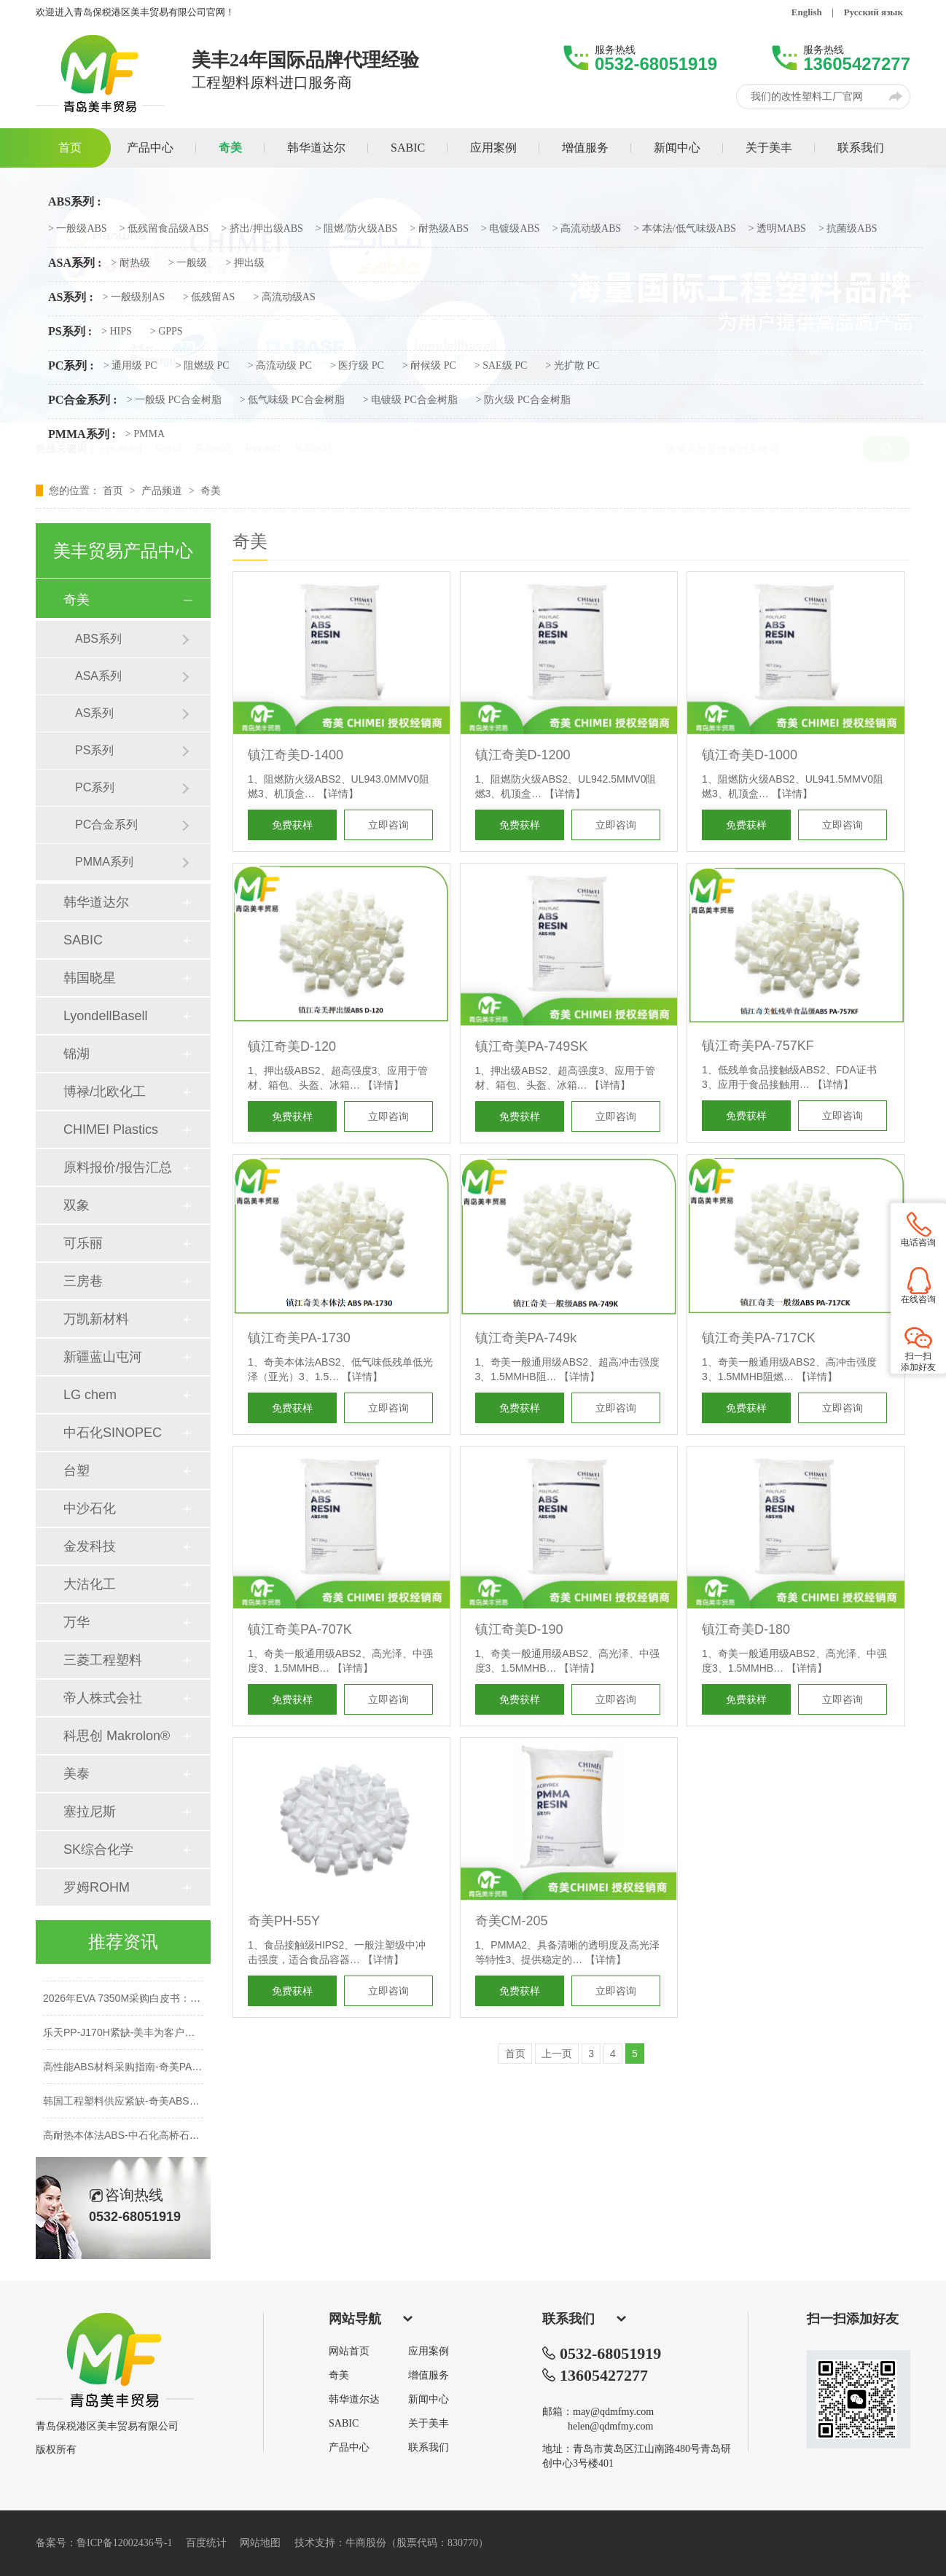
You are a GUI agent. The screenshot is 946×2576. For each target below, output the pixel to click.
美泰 (76, 1773)
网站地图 (260, 2542)
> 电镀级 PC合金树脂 (410, 400)
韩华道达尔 (96, 902)
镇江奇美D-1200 (523, 755)
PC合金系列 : (82, 400)
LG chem (90, 1394)
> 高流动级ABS (587, 229)
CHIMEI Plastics (110, 1129)
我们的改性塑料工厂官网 (807, 96)
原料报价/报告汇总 (117, 1167)
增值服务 (428, 2376)
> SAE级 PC (500, 366)
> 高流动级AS (284, 297)
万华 (76, 1622)
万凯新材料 (96, 1319)
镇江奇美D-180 (746, 1629)
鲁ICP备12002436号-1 (124, 2542)
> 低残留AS (209, 297)
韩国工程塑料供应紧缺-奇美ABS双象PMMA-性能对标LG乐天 (180, 2105)
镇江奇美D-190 (519, 1629)
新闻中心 (428, 2400)
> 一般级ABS (77, 229)
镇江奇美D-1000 (749, 755)
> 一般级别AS (134, 297)
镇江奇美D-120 (292, 1046)
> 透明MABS (777, 229)
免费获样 (292, 825)
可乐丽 (83, 1243)
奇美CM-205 (511, 1921)
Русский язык (873, 12)
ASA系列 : (74, 263)
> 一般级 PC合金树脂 (174, 400)
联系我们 (428, 2448)
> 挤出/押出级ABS (262, 229)
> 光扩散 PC (572, 366)
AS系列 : (70, 297)
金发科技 (89, 1546)
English (806, 12)
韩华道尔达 (354, 2400)
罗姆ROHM (96, 1887)
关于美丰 (428, 2424)
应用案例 (428, 2351)
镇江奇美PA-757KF (758, 1045)
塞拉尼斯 (89, 1811)
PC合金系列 (106, 824)
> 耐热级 (130, 263)
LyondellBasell (105, 1016)
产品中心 (349, 2448)
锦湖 (76, 1053)
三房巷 (83, 1281)
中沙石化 (89, 1508)
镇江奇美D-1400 (295, 755)
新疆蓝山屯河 (102, 1357)
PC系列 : (71, 366)
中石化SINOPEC (112, 1432)
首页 (114, 490)
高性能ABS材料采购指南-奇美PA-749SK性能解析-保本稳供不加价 (192, 2071)
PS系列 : (70, 331)
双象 (76, 1205)
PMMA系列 (104, 862)
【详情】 (338, 793)
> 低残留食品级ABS (164, 229)
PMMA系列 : (82, 434)
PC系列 (94, 787)
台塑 (76, 1470)
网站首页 (349, 2351)
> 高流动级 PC (280, 366)
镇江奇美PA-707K (300, 1629)
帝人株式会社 (102, 1698)
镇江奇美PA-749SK (531, 1046)
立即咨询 (388, 825)
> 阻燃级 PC (203, 366)
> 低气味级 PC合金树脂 (292, 400)
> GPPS (166, 331)
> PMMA (145, 434)
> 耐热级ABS (439, 229)
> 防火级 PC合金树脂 (523, 400)
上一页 (557, 2053)
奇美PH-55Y (284, 1921)
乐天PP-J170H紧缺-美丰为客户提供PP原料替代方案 (161, 2037)
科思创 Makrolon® (116, 1736)
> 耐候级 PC (429, 366)
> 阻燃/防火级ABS (357, 229)
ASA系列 (98, 676)
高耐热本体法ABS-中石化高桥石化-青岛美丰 (143, 2139)
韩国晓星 (89, 978)
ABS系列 (98, 639)
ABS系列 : (74, 202)
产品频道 (163, 490)
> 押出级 (244, 263)
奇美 (210, 490)
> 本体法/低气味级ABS (684, 229)
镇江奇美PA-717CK (759, 1338)
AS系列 (94, 713)
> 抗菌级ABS (847, 229)
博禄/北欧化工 (104, 1091)
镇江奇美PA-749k (526, 1338)
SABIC (83, 940)
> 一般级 (187, 263)
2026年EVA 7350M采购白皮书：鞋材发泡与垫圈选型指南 (172, 2002)
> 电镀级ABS (510, 229)
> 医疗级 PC (357, 366)
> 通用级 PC (130, 366)
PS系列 (94, 750)
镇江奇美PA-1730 (299, 1338)
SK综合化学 (98, 1849)
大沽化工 (89, 1584)
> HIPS (116, 331)
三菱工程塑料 (102, 1660)
